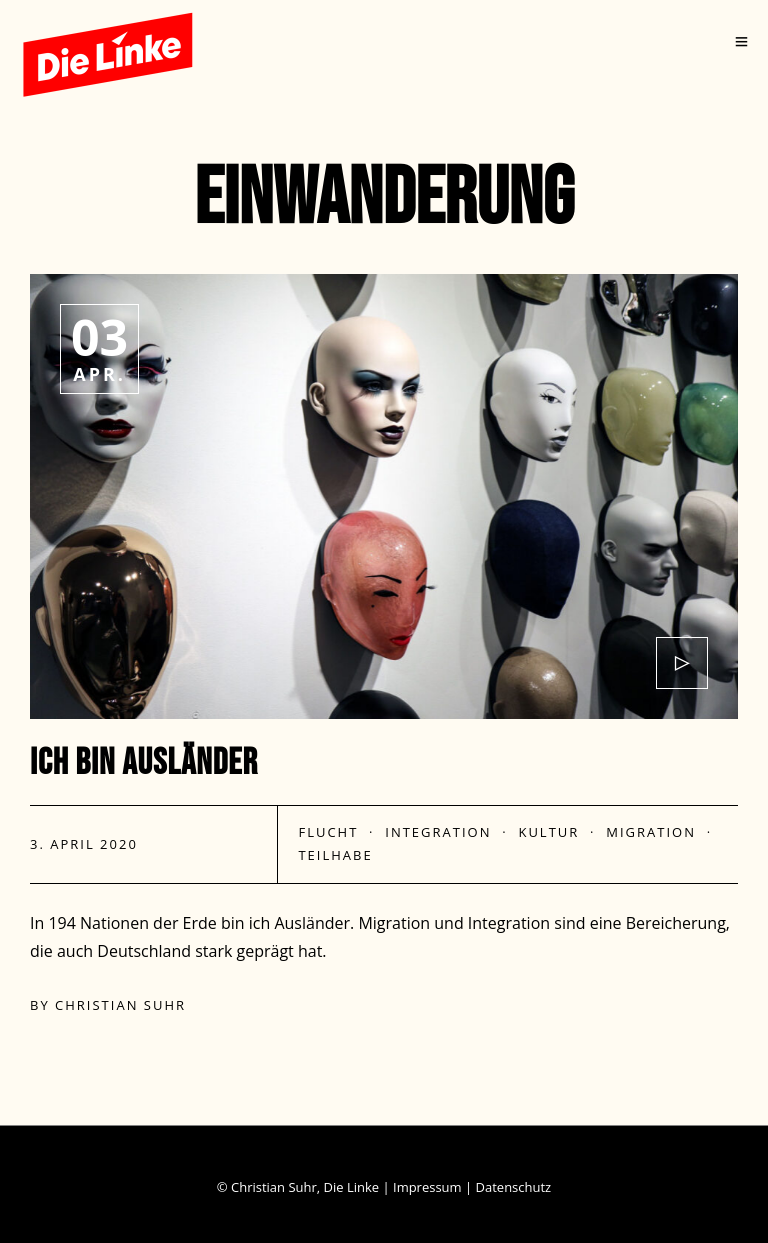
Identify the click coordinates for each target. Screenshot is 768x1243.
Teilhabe (335, 855)
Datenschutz (514, 1187)
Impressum (427, 1187)
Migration (651, 832)
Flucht (328, 832)
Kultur (548, 832)
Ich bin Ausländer (144, 763)
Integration (438, 832)
